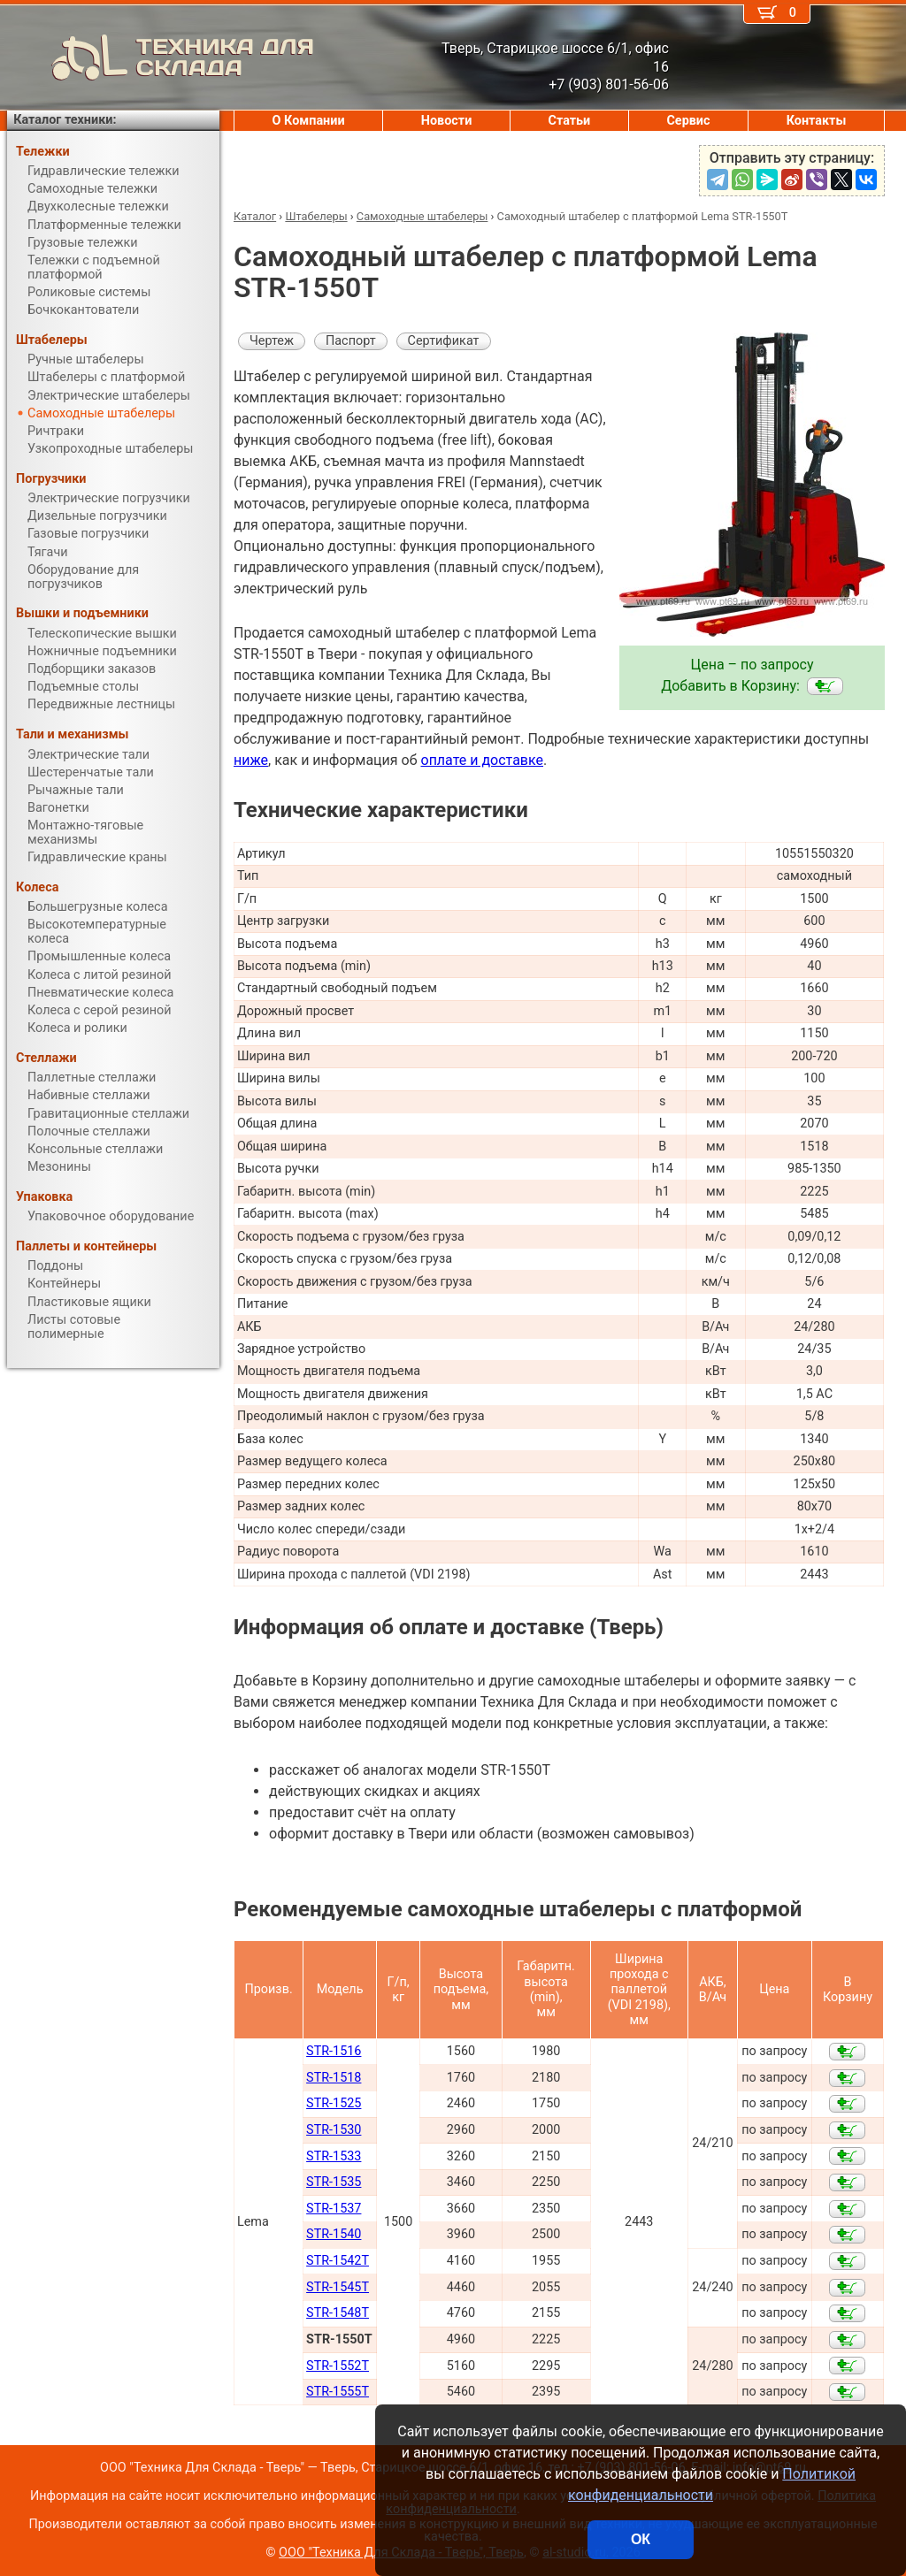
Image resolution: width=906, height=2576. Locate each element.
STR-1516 (333, 2051)
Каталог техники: (64, 119)
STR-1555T (337, 2391)
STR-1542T (337, 2260)
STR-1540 (333, 2234)
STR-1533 (333, 2156)
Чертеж (272, 340)
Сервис (688, 120)
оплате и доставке (482, 760)
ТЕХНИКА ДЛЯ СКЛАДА (160, 57)
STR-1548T (337, 2312)
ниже (251, 760)
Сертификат (444, 340)
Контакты (817, 120)
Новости (446, 120)
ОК (640, 2539)
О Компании (309, 120)
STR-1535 (333, 2182)
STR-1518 (333, 2077)
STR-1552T (337, 2365)
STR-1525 (333, 2103)
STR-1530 (333, 2129)
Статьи (569, 120)
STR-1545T (337, 2287)
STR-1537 (333, 2208)
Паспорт (351, 340)
